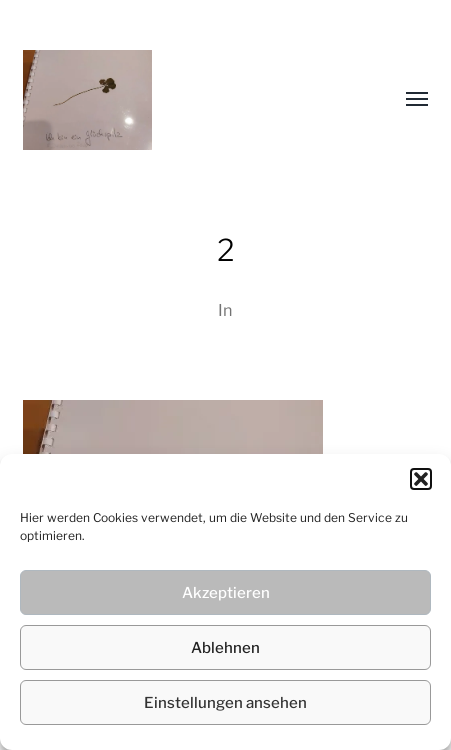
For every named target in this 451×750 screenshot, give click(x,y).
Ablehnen (225, 648)
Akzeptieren (226, 593)
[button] (421, 479)
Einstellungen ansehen (225, 703)
